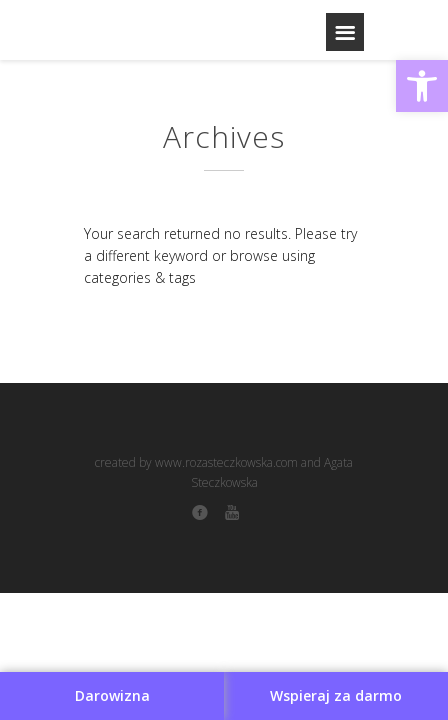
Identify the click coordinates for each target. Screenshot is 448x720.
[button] (422, 86)
